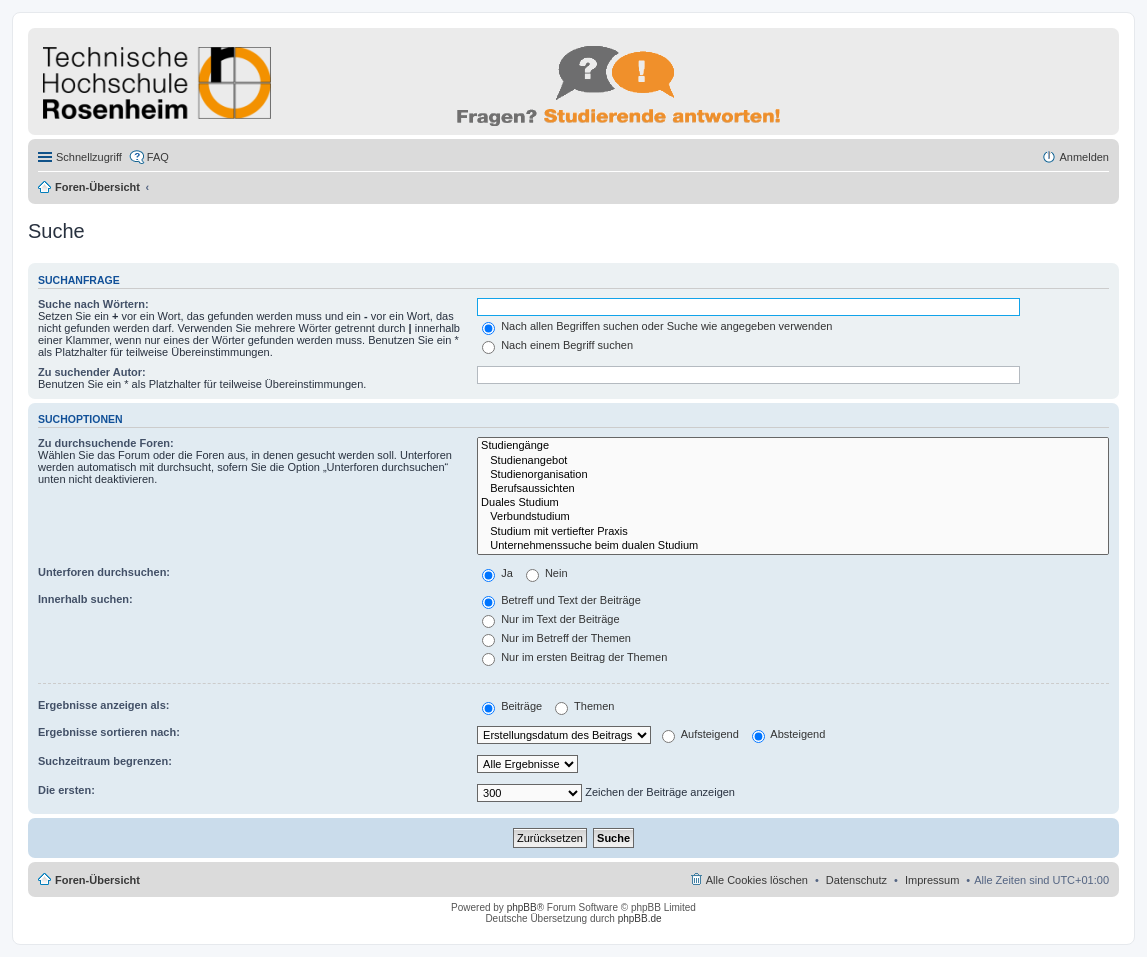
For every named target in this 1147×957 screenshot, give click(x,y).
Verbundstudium (793, 517)
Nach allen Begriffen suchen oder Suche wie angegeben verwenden (657, 326)
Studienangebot (793, 461)
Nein (547, 573)
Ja (497, 573)
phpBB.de (640, 918)
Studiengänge (793, 446)
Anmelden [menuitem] (1084, 157)
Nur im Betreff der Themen (556, 638)
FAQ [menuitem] (158, 157)
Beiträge (512, 706)
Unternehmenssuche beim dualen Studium (793, 546)
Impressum (932, 880)
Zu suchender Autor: (92, 372)
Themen (584, 706)
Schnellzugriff (89, 157)
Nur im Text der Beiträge (550, 619)
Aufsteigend (700, 734)
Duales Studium (793, 503)
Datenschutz (856, 880)
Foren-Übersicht (97, 187)
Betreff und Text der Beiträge (561, 600)
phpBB (522, 907)
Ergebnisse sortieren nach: (109, 732)
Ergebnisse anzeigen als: (103, 705)
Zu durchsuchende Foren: (106, 443)
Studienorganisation (793, 475)
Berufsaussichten (793, 489)
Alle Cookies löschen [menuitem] (757, 880)
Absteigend (789, 734)
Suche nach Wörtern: (93, 304)
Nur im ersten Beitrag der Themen (574, 657)
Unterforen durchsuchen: (104, 572)
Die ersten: (66, 790)
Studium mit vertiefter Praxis (793, 532)
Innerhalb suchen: (85, 599)
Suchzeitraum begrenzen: (105, 761)
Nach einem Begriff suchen (557, 345)
